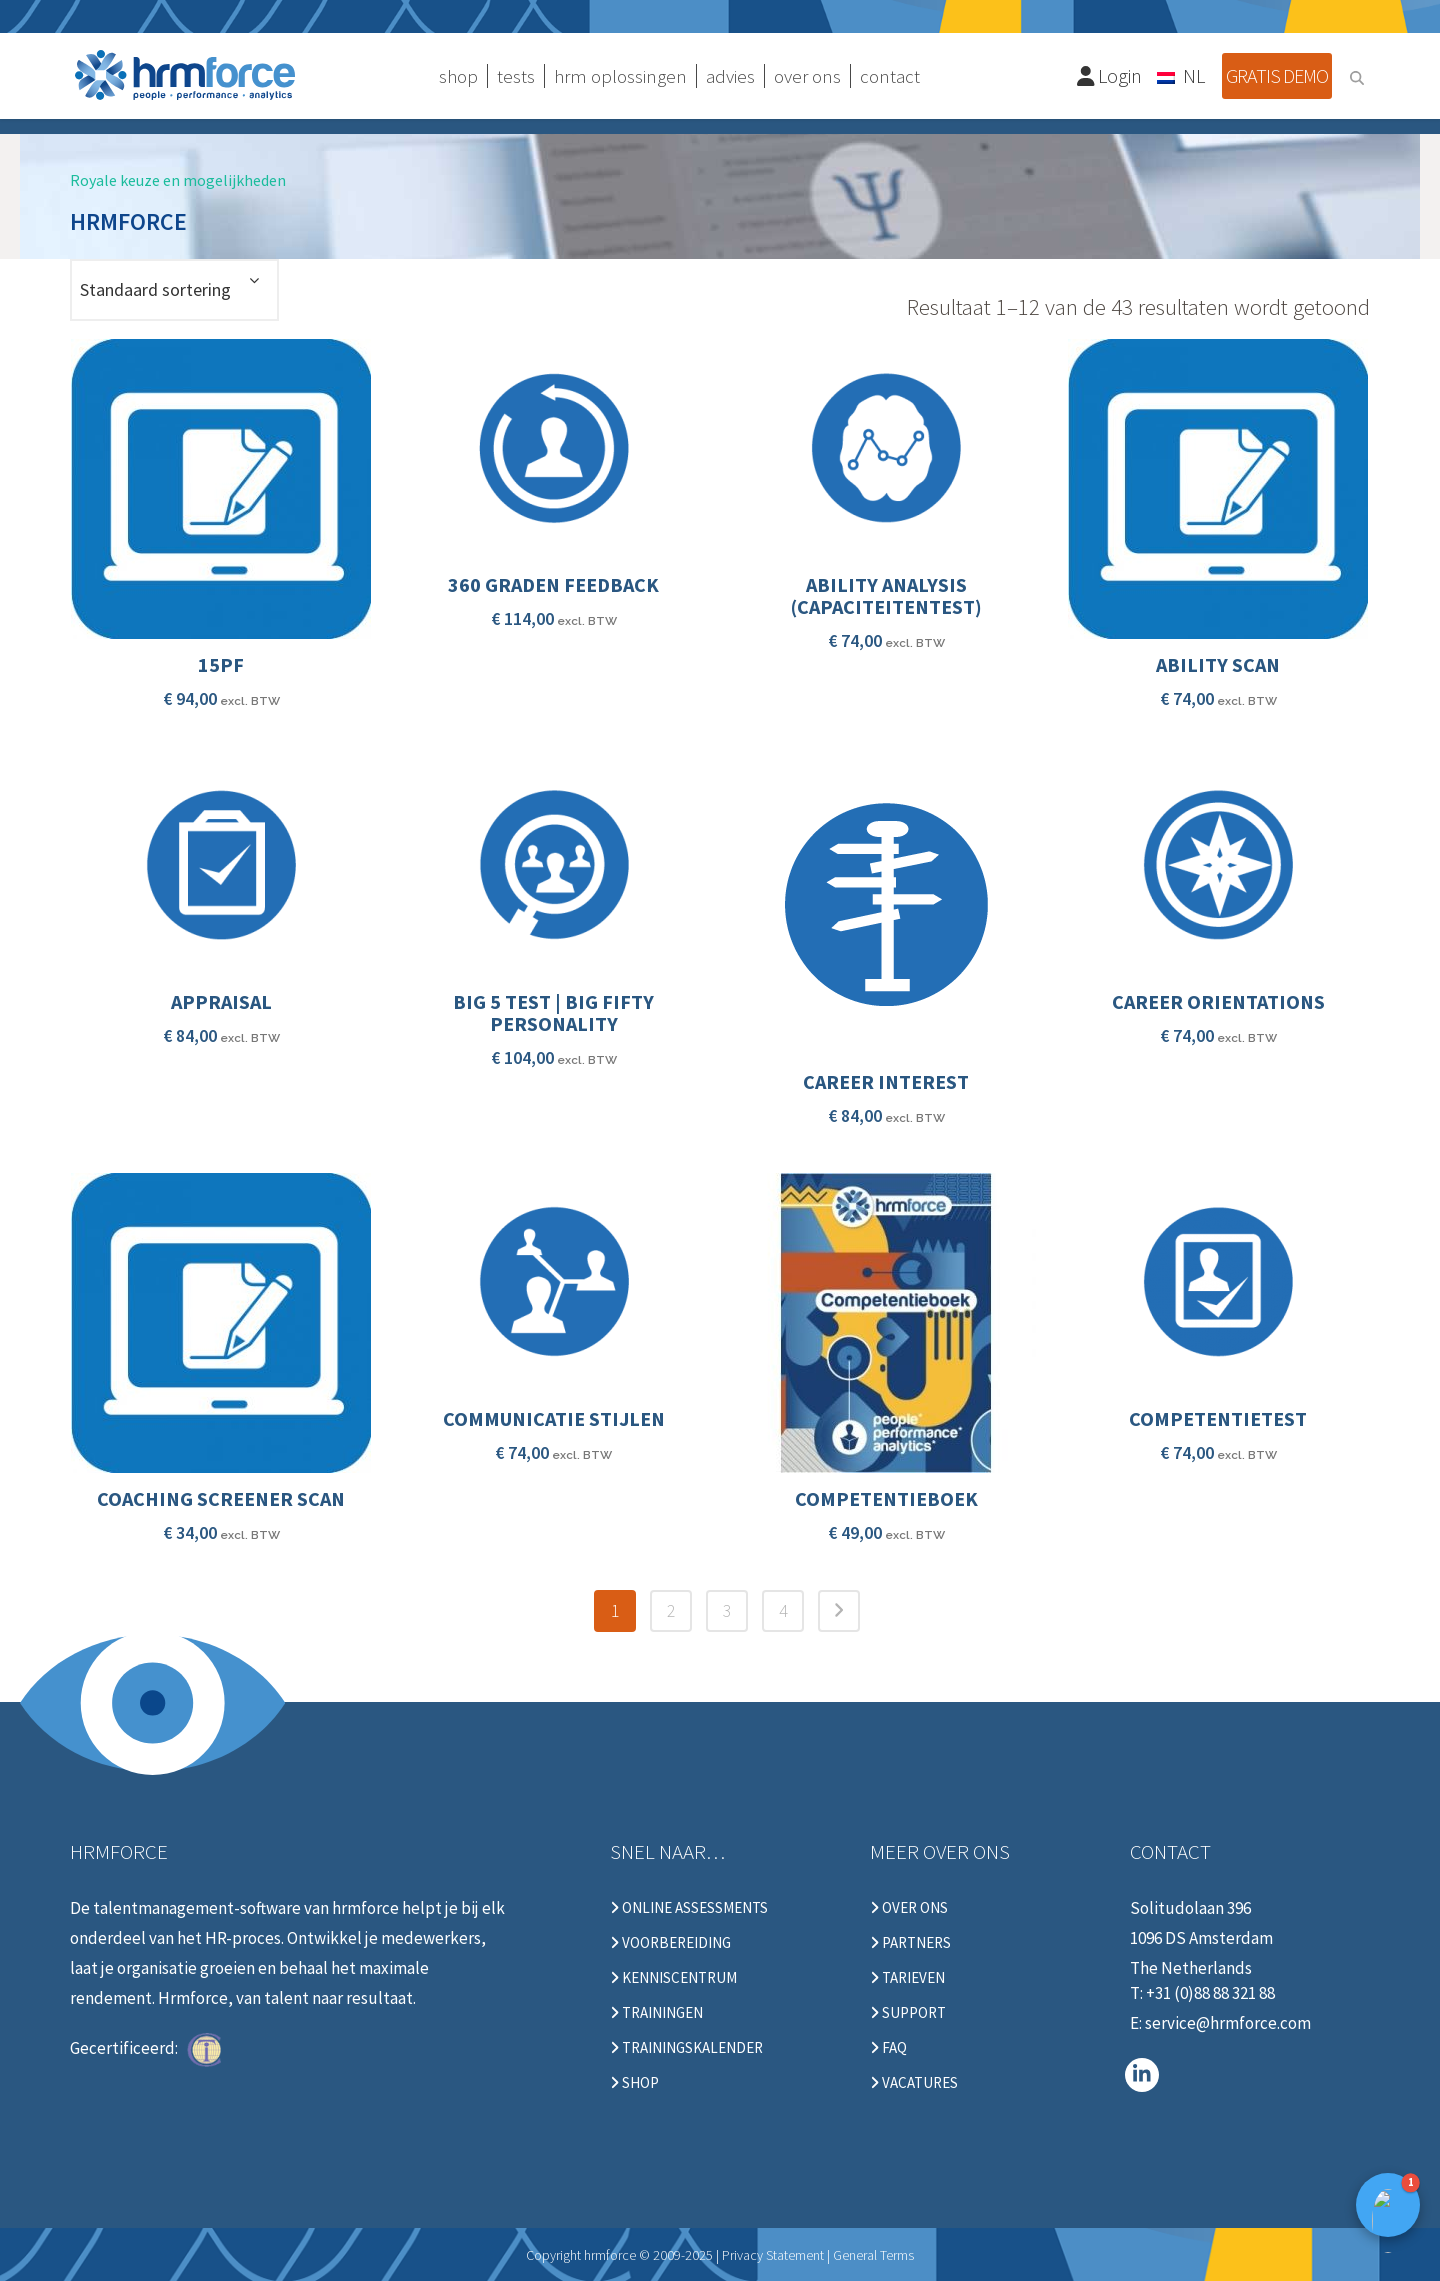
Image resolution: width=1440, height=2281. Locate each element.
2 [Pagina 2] (671, 1610)
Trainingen (656, 2013)
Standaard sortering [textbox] (155, 289)
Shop (634, 2083)
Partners (910, 1943)
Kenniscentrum (673, 1978)
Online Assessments (689, 1908)
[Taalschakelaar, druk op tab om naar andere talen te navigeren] (1182, 75)
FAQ (888, 2048)
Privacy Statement (773, 2255)
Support (908, 2013)
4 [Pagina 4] (783, 1610)
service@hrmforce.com (1228, 2023)
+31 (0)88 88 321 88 (1210, 1993)
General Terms (873, 2255)
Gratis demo (1277, 75)
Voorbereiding (670, 1943)
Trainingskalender (686, 2048)
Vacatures (914, 2083)
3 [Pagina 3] (727, 1610)
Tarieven (907, 1978)
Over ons (909, 1908)
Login (1110, 75)
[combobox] (174, 290)
